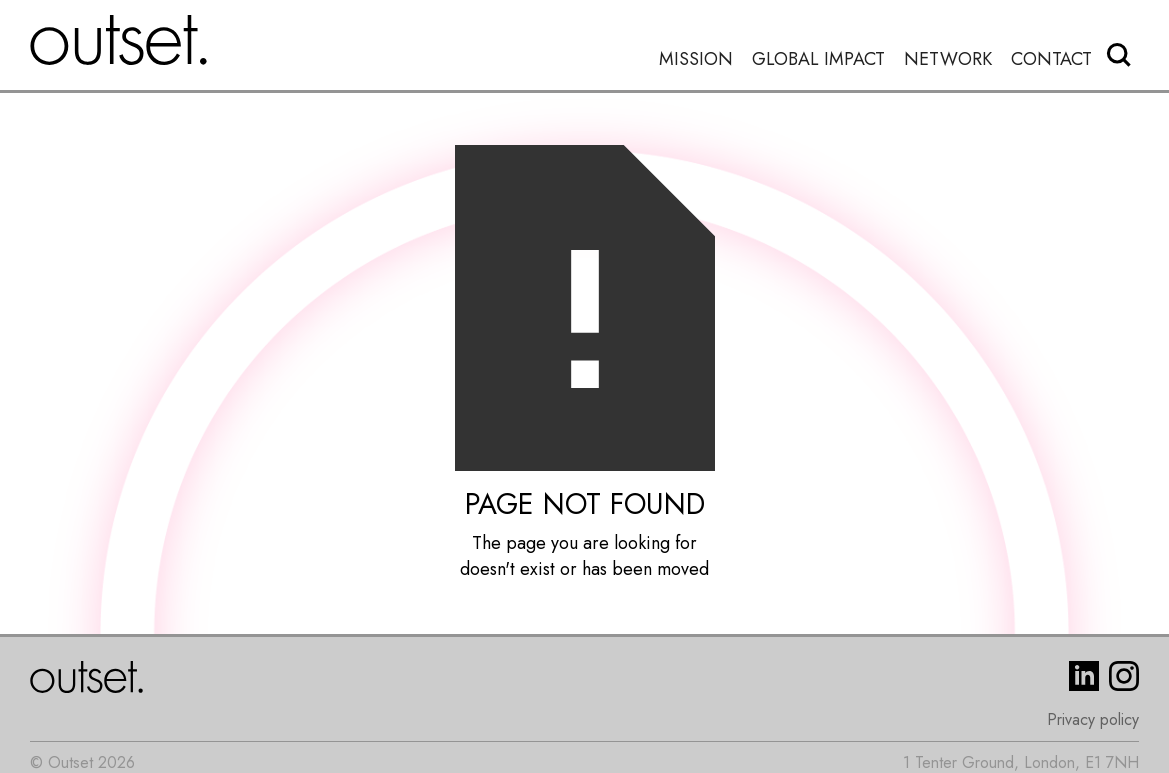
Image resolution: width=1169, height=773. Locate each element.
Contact (1051, 59)
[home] (119, 40)
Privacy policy (1093, 719)
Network (948, 59)
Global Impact (818, 59)
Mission (696, 59)
